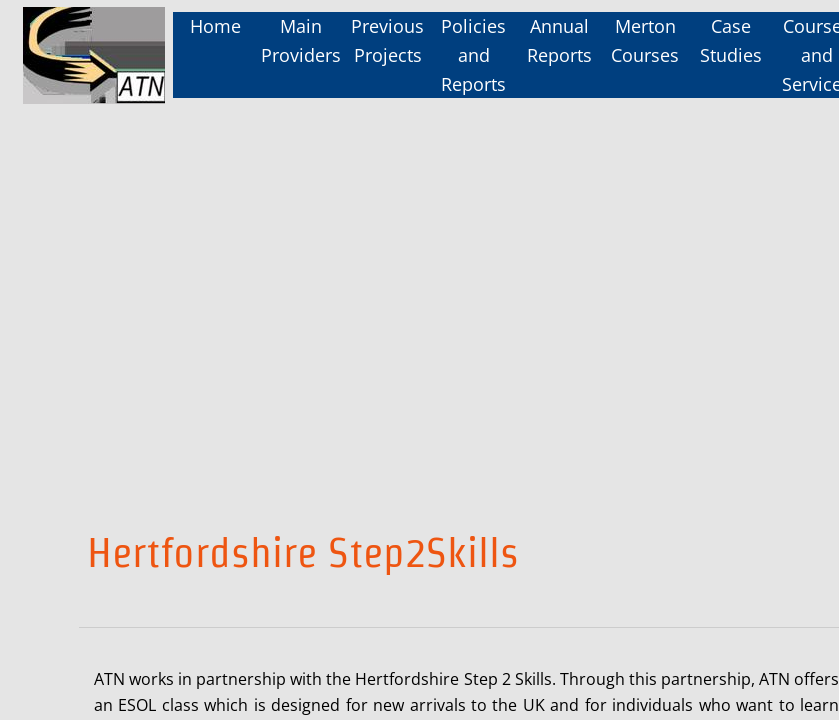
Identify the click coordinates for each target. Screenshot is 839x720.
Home (215, 26)
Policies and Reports (473, 55)
